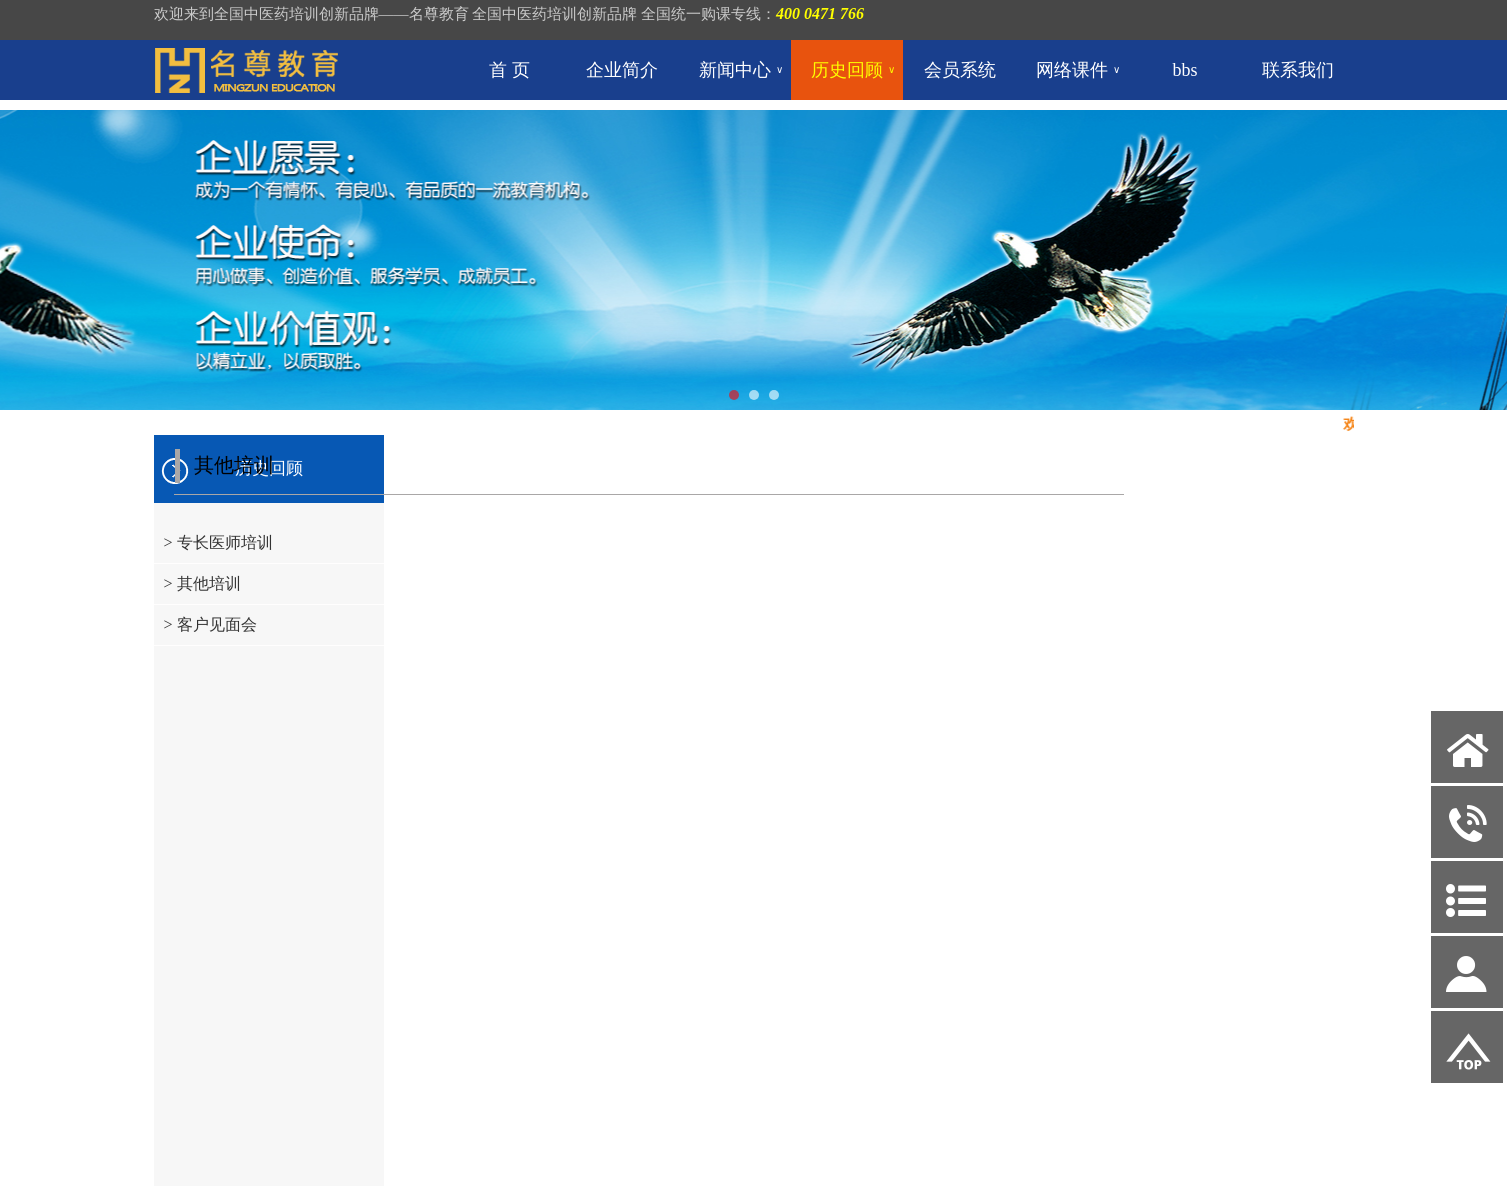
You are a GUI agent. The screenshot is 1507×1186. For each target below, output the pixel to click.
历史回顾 (853, 70)
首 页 (509, 70)
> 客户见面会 (210, 624)
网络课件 (1078, 70)
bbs (1185, 70)
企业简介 (622, 70)
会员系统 (960, 70)
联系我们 (1298, 70)
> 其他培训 (202, 583)
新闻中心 (741, 70)
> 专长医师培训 (218, 542)
